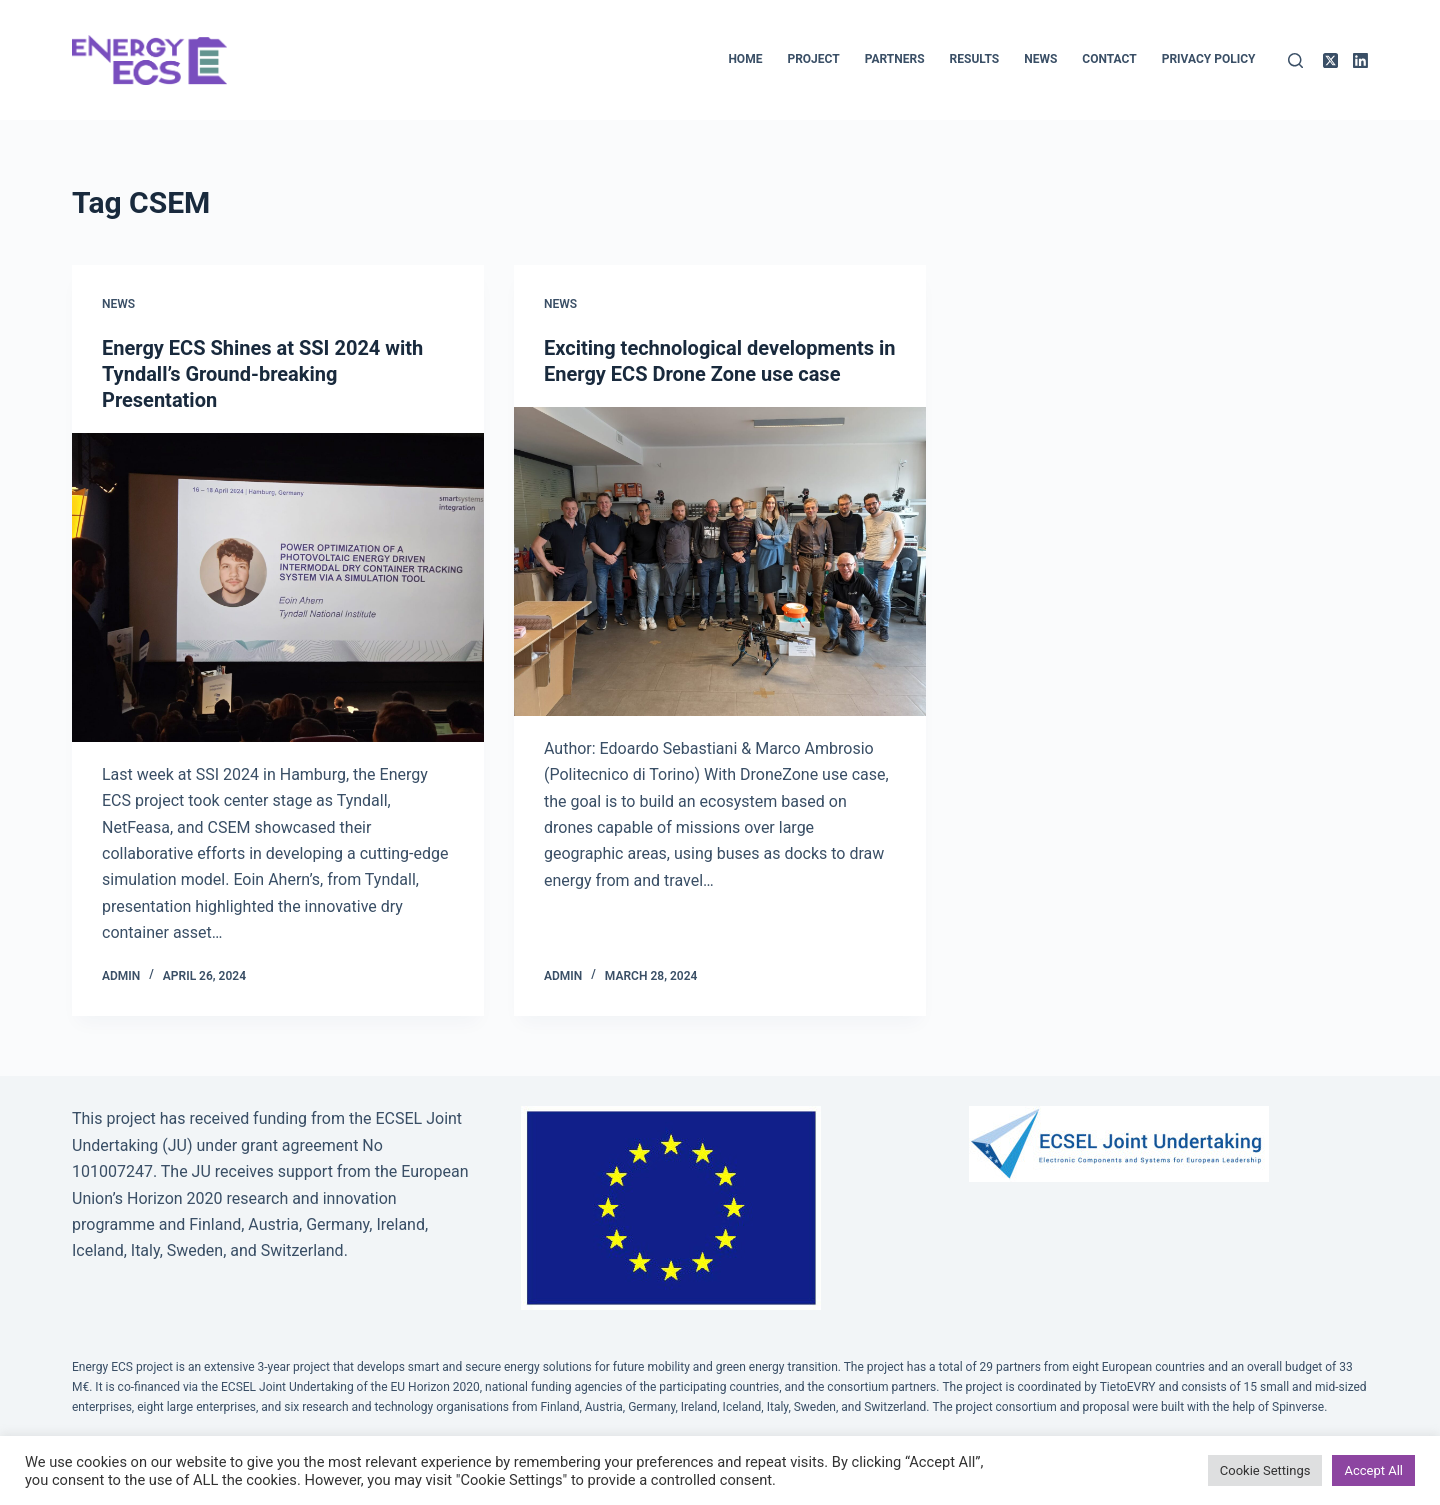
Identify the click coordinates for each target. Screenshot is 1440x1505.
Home (745, 59)
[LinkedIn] (1360, 60)
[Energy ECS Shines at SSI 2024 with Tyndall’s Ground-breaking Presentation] (278, 587)
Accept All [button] (1373, 1470)
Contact (1109, 59)
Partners (895, 59)
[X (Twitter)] (1330, 60)
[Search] (1295, 60)
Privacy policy (1209, 59)
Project (813, 59)
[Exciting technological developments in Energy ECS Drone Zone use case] (720, 561)
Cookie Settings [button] (1265, 1470)
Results (975, 59)
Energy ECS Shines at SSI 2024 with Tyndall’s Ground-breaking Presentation (262, 374)
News (1040, 59)
